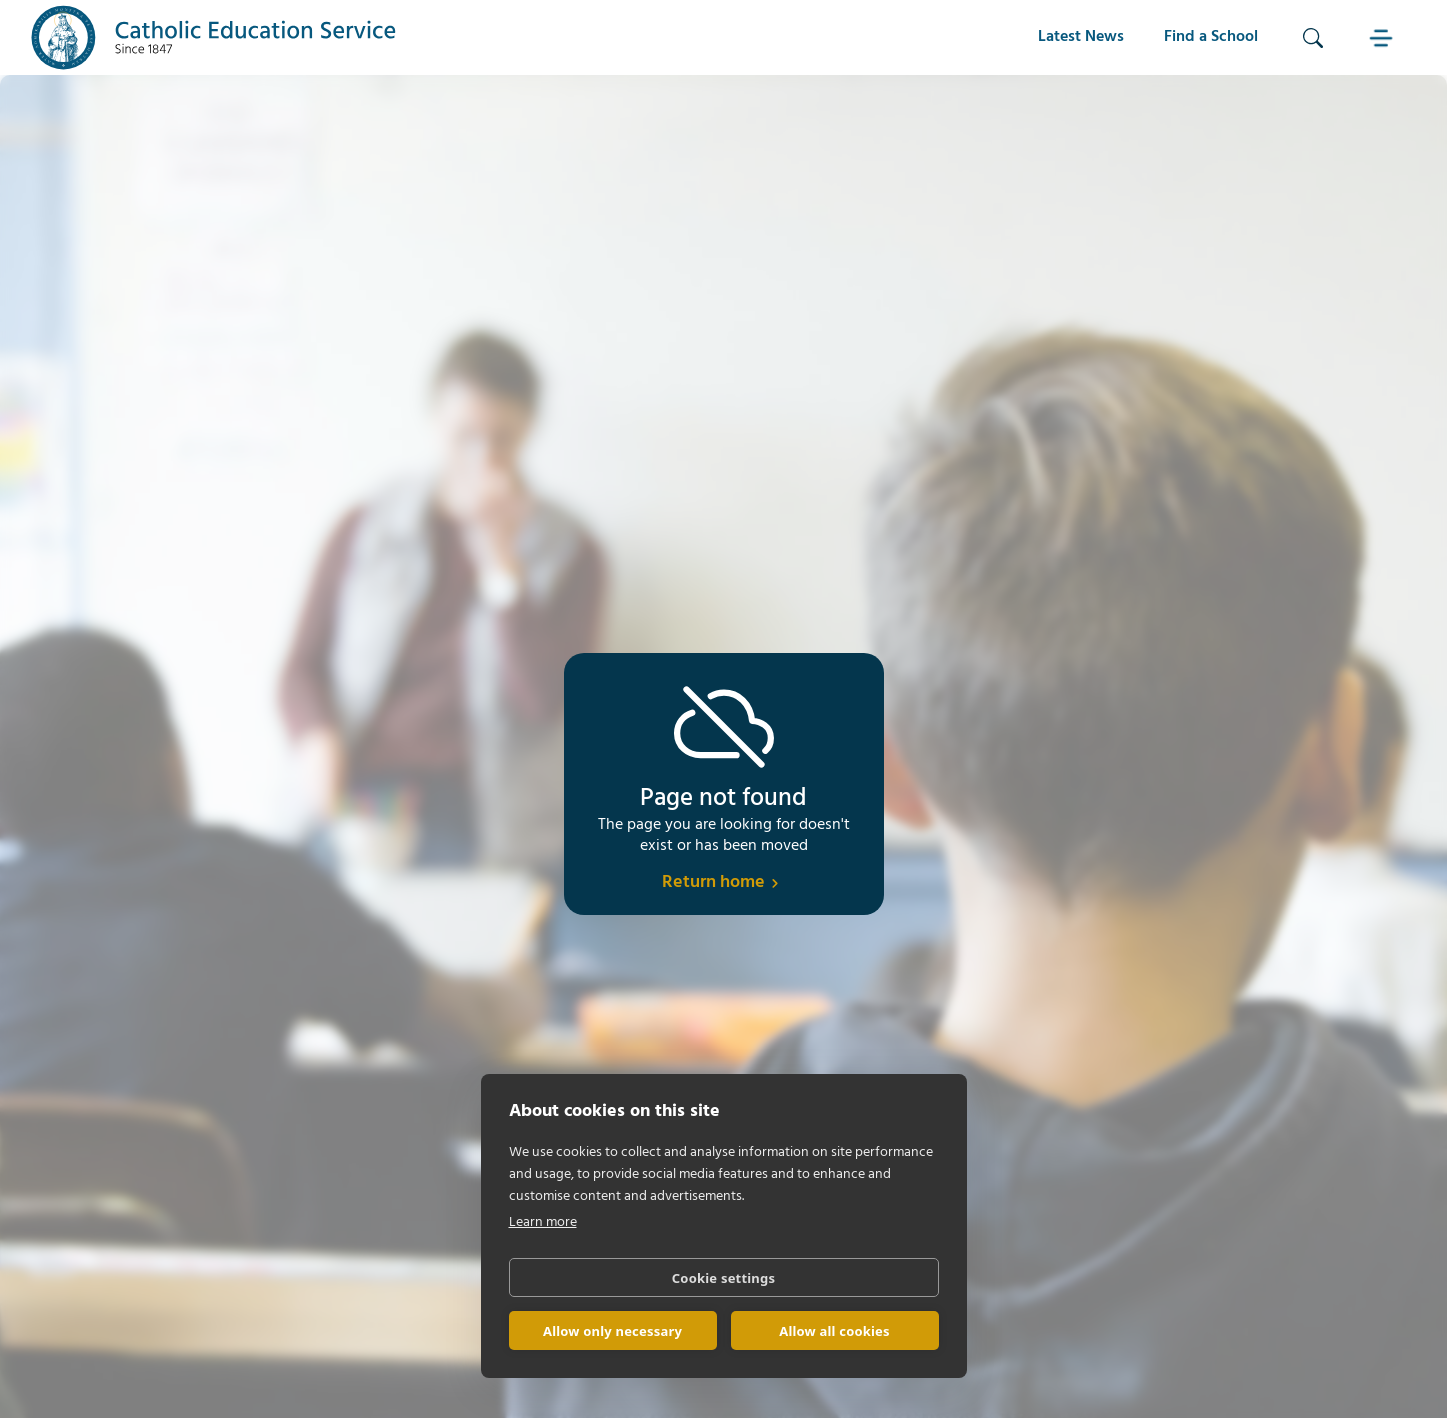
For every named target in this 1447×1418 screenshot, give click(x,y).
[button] (1383, 37)
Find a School (1211, 37)
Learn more (543, 1222)
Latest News (1081, 37)
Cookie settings (723, 1278)
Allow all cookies (834, 1331)
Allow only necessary (612, 1331)
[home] (214, 37)
